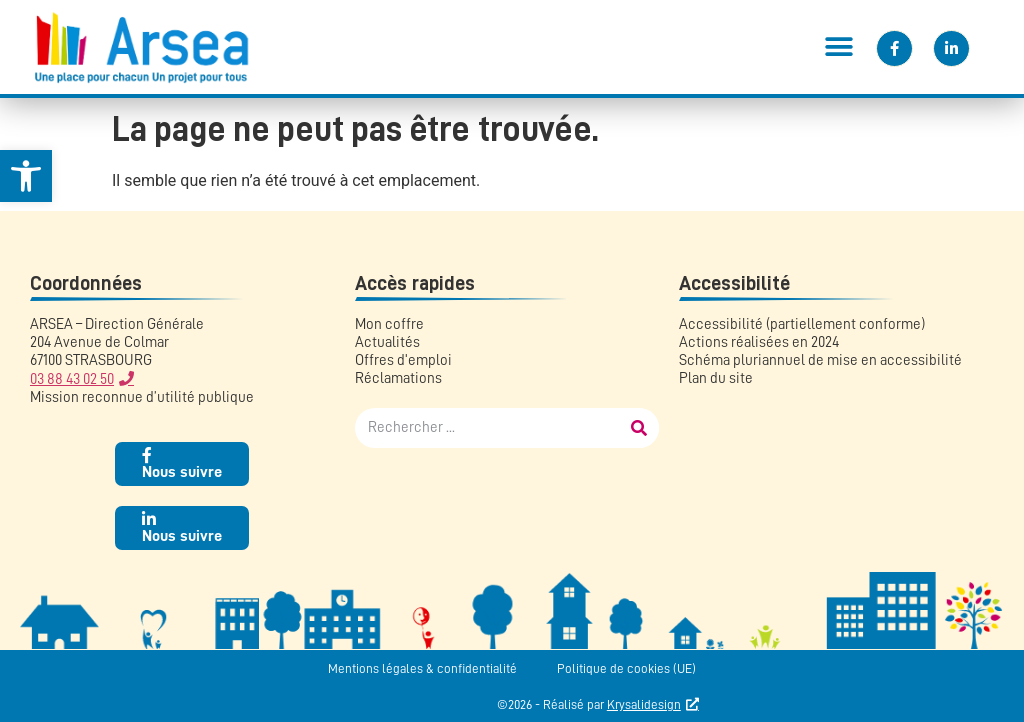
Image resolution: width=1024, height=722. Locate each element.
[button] (838, 46)
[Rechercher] (639, 428)
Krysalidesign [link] (644, 704)
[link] (26, 176)
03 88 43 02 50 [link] (72, 379)
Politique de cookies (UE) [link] (626, 668)
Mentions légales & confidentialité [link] (422, 668)
